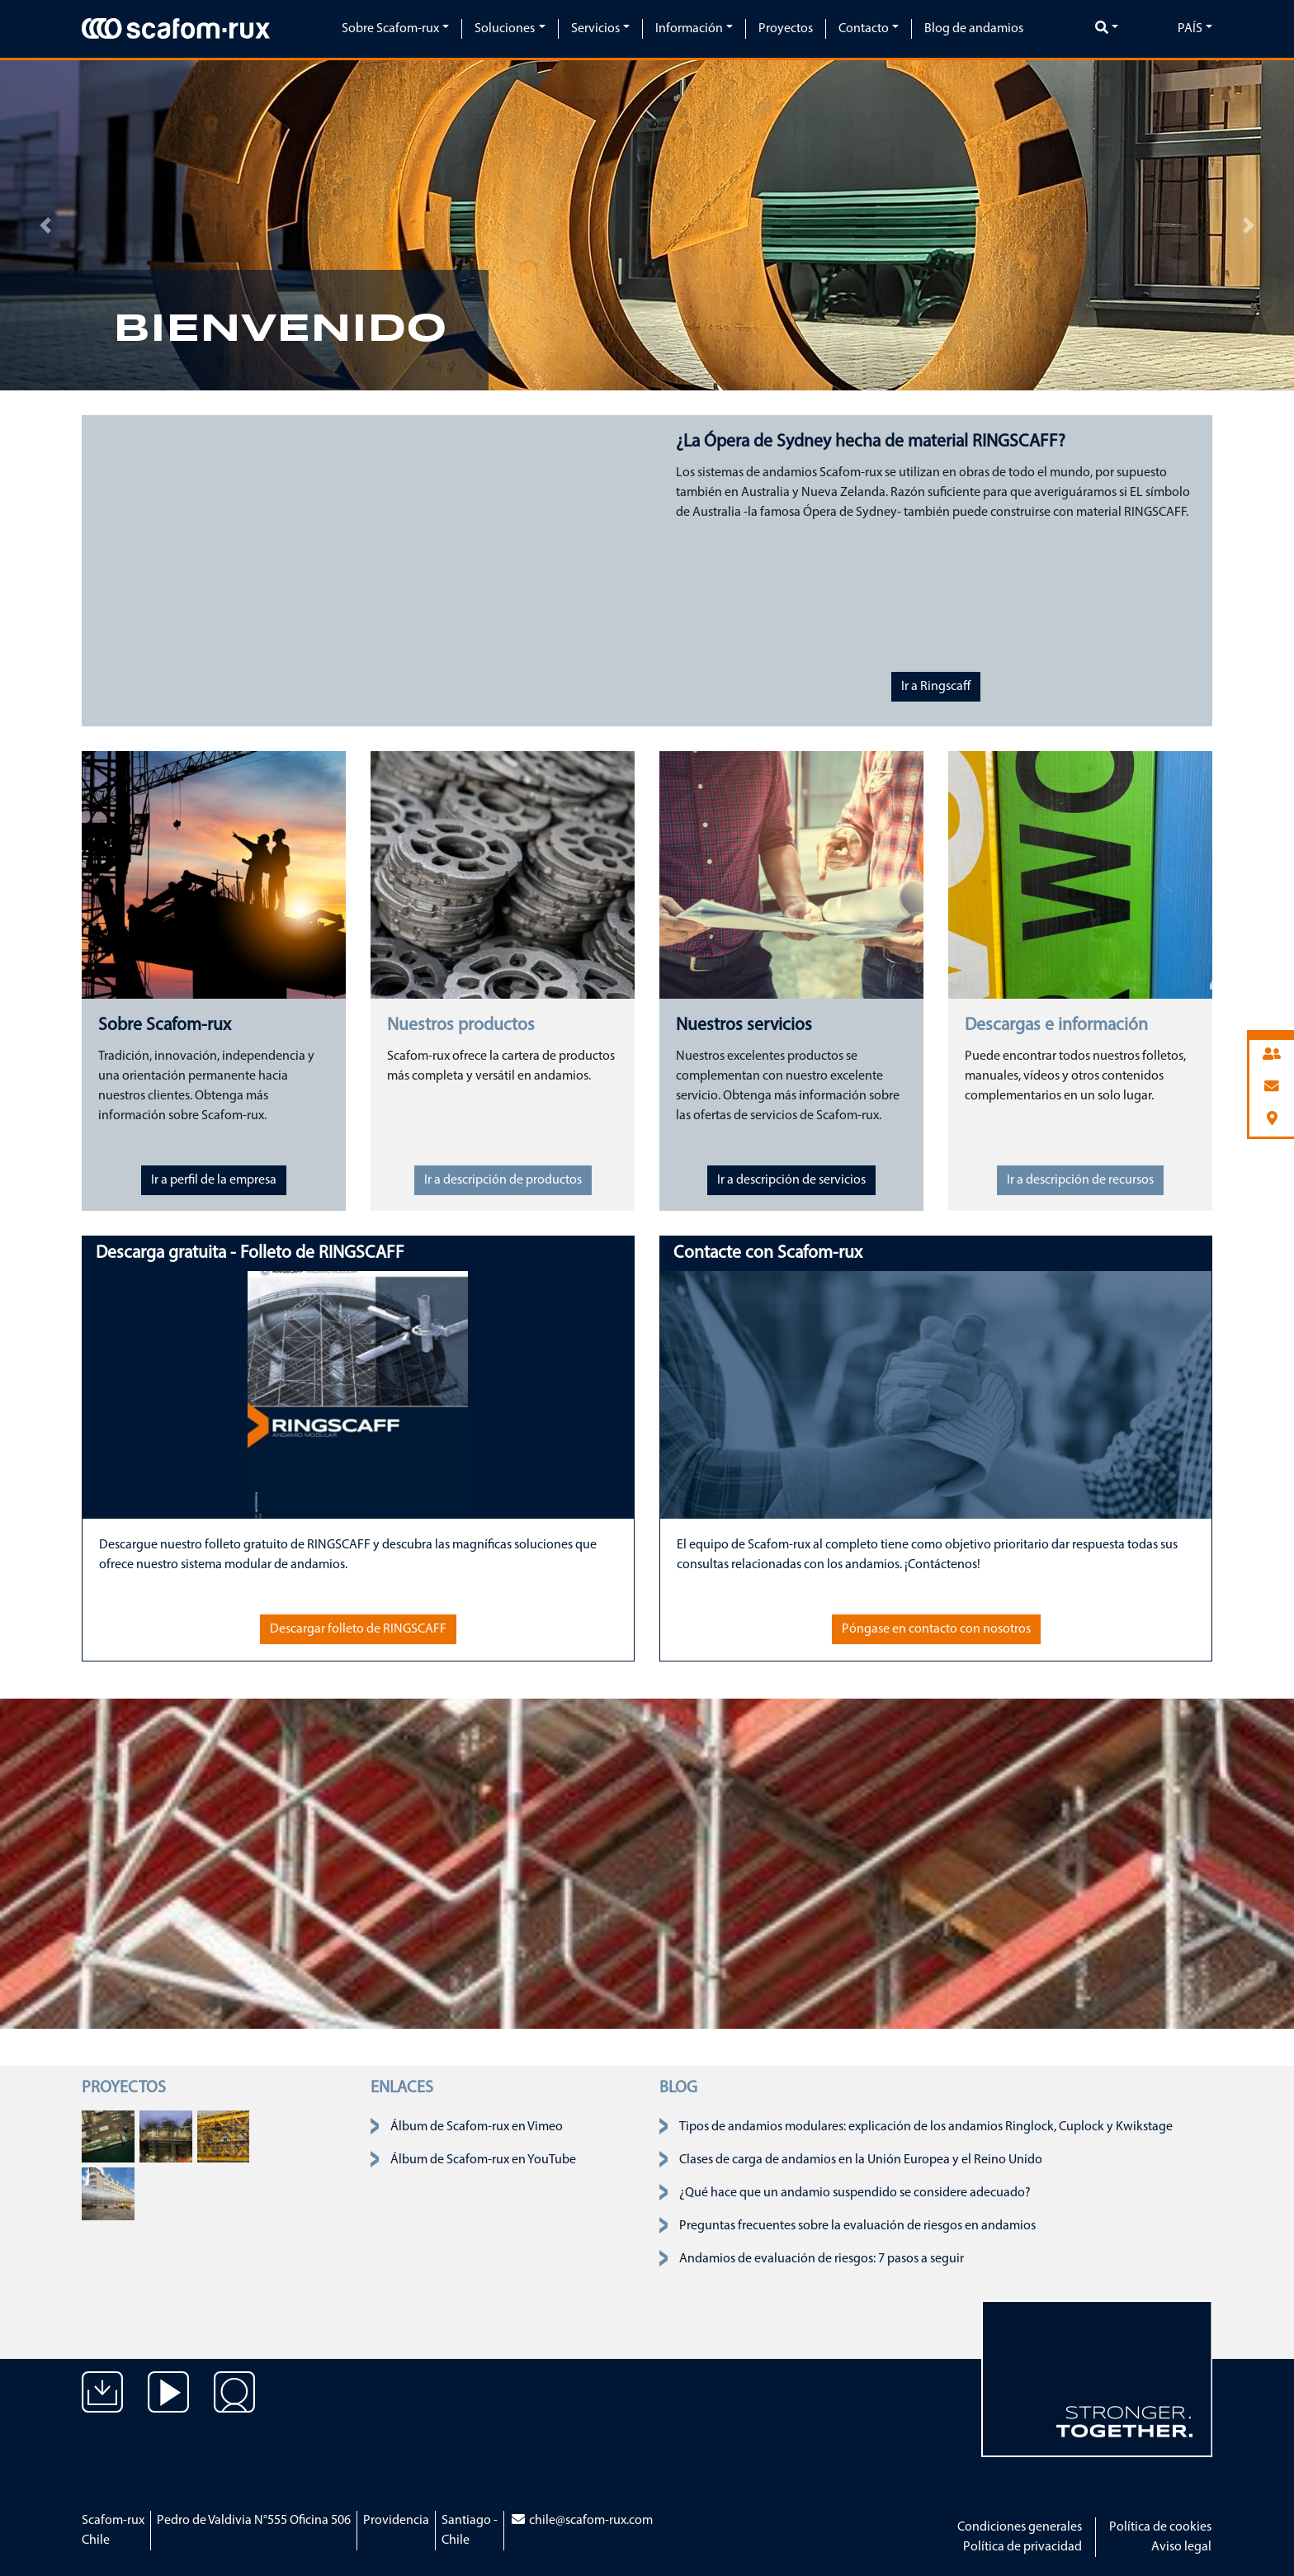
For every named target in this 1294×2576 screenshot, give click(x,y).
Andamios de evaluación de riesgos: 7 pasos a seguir (821, 2259)
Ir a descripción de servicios (791, 1180)
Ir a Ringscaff (935, 686)
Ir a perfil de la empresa (213, 1180)
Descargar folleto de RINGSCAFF (358, 1629)
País (1190, 28)
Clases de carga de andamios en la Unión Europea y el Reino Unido (860, 2160)
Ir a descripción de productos (503, 1180)
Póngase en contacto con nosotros (936, 1629)
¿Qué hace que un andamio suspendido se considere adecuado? (855, 2193)
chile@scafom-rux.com (581, 2520)
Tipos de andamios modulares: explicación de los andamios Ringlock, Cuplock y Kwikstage (926, 2127)
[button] (45, 225)
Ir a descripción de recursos (1080, 1180)
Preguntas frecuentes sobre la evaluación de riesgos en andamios (857, 2226)
